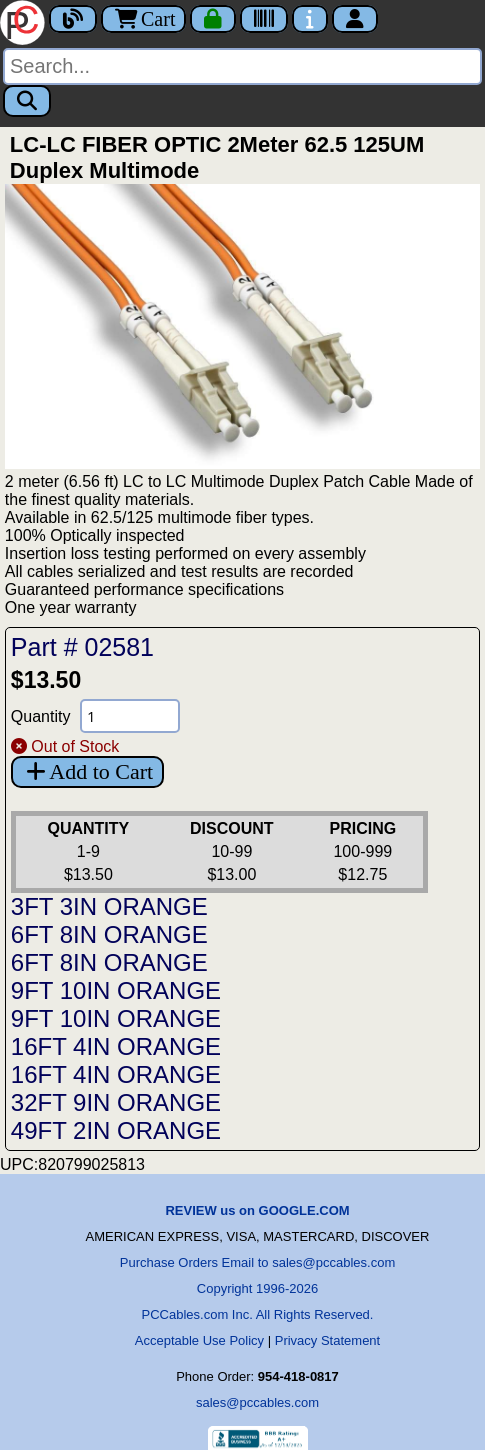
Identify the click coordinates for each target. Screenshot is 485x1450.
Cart (143, 19)
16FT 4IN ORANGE (116, 1046)
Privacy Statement (328, 1340)
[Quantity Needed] (130, 716)
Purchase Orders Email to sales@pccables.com (257, 1262)
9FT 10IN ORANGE (116, 990)
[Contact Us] (310, 19)
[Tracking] (264, 19)
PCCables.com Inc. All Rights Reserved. (258, 1314)
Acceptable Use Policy (199, 1340)
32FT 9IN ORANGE (116, 1102)
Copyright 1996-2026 (257, 1288)
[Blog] (73, 19)
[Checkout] (213, 19)
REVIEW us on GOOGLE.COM (257, 1210)
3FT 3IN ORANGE (109, 906)
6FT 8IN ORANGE (109, 934)
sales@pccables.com (257, 1402)
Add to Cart (87, 771)
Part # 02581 (82, 647)
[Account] (355, 19)
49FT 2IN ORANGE (116, 1130)
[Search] (242, 66)
